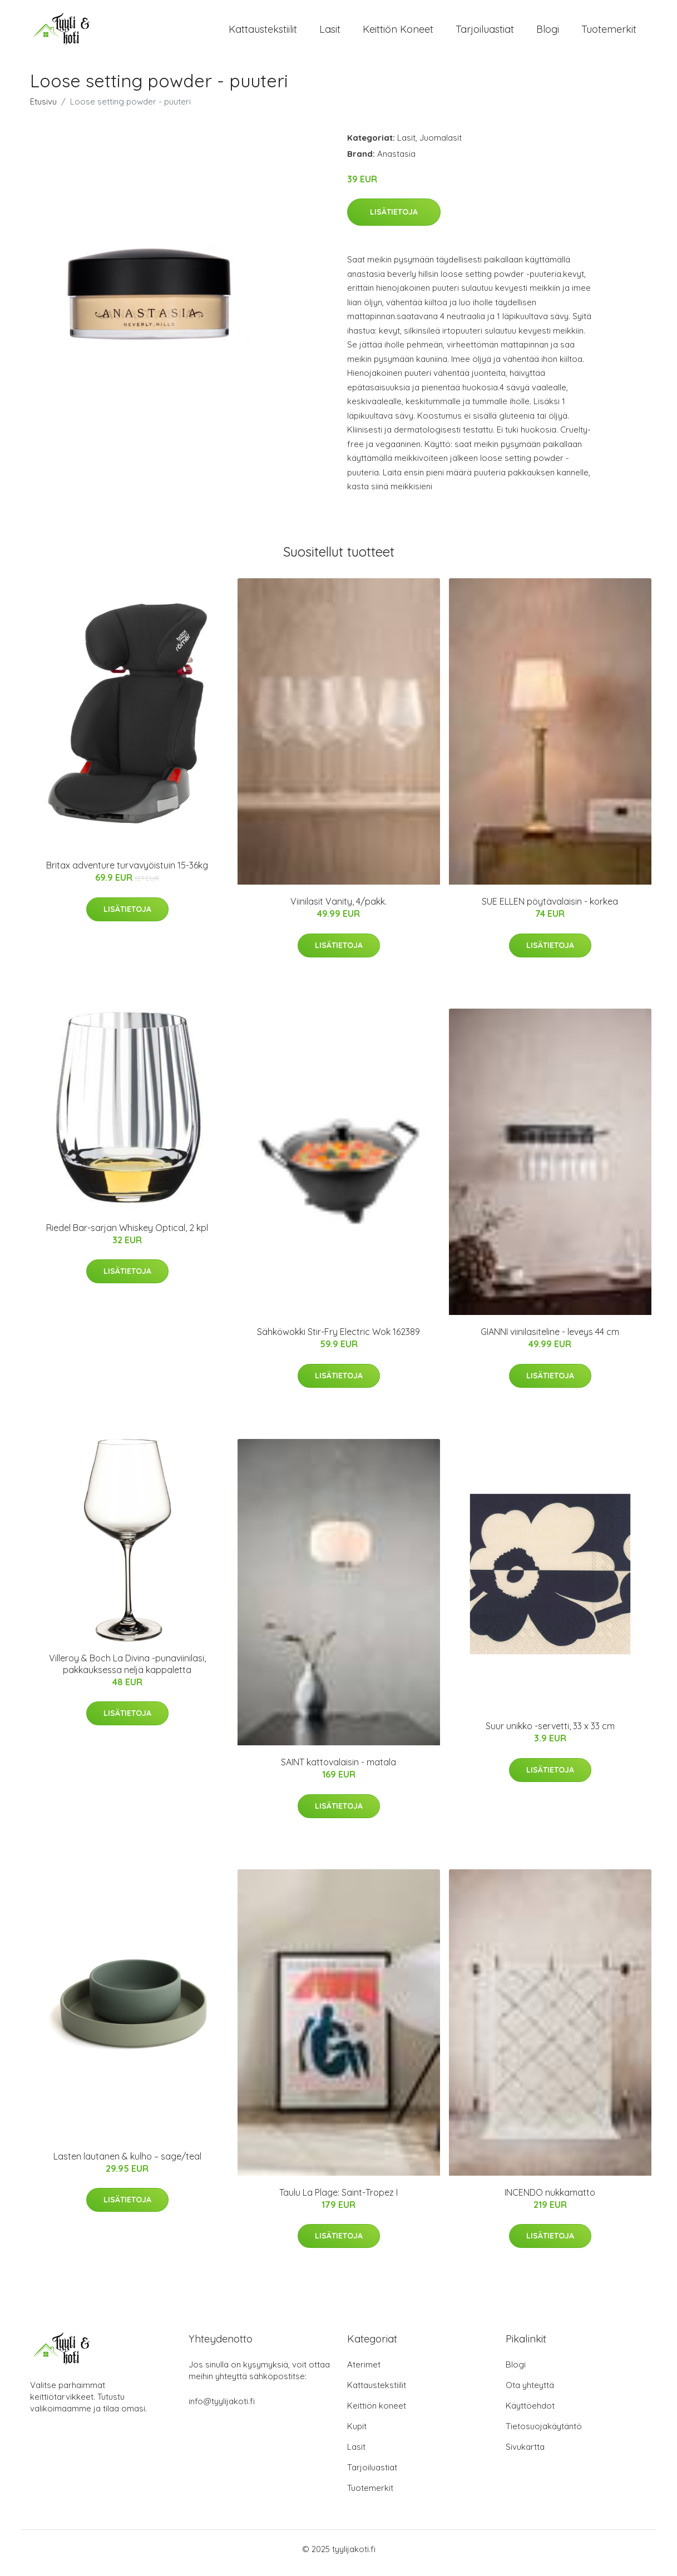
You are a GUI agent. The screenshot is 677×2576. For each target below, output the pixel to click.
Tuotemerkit (608, 33)
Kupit (357, 2434)
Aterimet (363, 2372)
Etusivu (43, 109)
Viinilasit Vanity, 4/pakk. (338, 909)
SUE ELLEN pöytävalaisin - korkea (550, 909)
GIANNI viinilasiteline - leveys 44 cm (550, 1339)
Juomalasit (440, 145)
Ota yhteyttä (530, 2393)
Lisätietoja (394, 220)
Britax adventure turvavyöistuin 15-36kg (127, 872)
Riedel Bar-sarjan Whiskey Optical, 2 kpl (127, 1235)
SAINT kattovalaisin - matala (338, 1769)
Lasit (329, 33)
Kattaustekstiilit (263, 33)
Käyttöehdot (530, 2413)
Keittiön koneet (398, 33)
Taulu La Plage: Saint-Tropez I (338, 2200)
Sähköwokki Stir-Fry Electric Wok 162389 (338, 1339)
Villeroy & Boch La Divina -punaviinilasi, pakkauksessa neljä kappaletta (127, 1671)
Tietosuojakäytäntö (544, 2434)
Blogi (547, 33)
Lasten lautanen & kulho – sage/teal (127, 2164)
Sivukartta (525, 2454)
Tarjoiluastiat (485, 33)
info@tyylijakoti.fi (222, 2409)
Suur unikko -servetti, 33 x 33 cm (550, 1733)
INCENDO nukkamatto (550, 2200)
